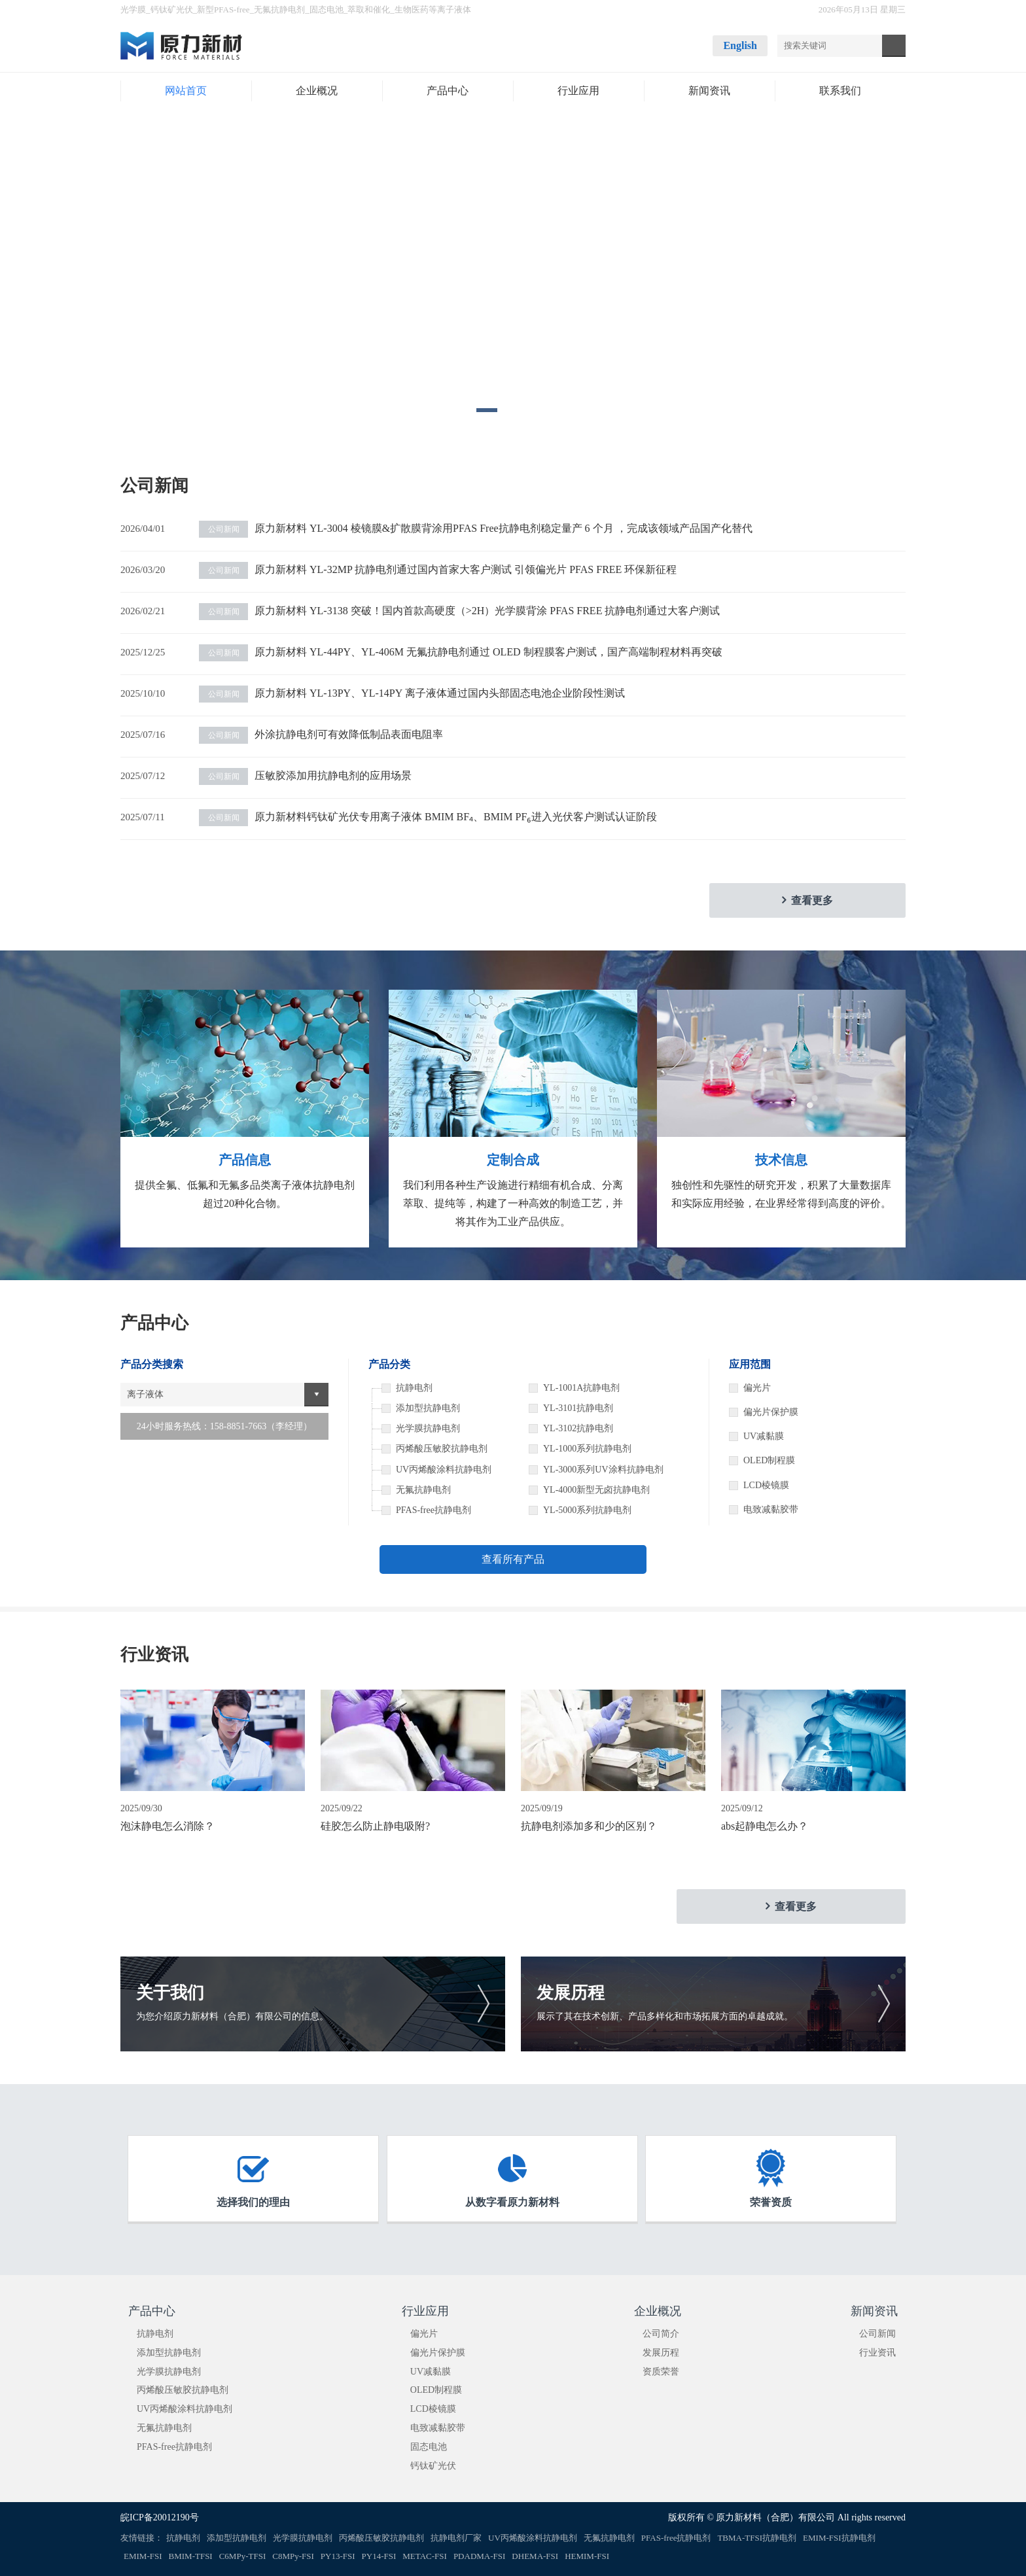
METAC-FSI (424, 2556)
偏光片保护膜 (770, 1412)
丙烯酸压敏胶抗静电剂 (182, 2390)
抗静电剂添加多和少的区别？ (589, 1826)
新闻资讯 (874, 2311)
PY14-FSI (379, 2556)
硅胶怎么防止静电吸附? (375, 1826)
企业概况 (657, 2311)
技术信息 (781, 1160)
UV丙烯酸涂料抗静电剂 (184, 2409)
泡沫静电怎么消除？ (167, 1826)
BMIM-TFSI (191, 2556)
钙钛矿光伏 (171, 9)
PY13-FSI (338, 2556)
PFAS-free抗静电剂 (174, 2447)
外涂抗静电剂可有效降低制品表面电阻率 (321, 734)
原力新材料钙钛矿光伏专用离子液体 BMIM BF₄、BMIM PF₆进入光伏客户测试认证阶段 (428, 816)
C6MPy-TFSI (242, 2556)
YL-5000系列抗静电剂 (587, 1510)
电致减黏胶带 (770, 1509)
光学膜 (133, 9)
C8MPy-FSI (293, 2556)
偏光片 (757, 1388)
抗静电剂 (155, 2334)
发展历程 (661, 2353)
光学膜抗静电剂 (169, 2371)
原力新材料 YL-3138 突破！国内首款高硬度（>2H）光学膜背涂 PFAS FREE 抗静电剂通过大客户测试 (459, 610)
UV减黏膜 (763, 1436)
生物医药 (412, 9)
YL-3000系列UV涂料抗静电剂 (603, 1469)
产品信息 (245, 1160)
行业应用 (425, 2311)
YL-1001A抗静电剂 (581, 1388)
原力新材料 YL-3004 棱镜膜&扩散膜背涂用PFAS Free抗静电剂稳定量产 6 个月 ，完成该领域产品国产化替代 (475, 528)
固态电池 (327, 9)
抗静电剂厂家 (456, 2538)
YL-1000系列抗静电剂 (587, 1448)
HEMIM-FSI (587, 2556)
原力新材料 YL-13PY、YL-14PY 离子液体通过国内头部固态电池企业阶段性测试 (412, 693)
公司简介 (661, 2334)
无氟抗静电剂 (279, 9)
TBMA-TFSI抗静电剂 (756, 2538)
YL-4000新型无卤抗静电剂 (596, 1490)
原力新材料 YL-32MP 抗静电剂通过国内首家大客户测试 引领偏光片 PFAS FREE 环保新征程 (438, 569)
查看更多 (812, 900)
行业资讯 (877, 2353)
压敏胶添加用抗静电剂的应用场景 (305, 775)
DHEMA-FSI (535, 2556)
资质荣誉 (661, 2371)
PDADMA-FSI (479, 2556)
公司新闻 (877, 2334)
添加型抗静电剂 (169, 2353)
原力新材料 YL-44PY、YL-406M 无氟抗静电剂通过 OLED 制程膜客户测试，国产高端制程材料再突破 (460, 651)
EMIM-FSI (143, 2556)
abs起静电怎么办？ (764, 1826)
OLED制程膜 (769, 1460)
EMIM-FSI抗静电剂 (839, 2538)
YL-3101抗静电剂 (578, 1408)
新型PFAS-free (223, 9)
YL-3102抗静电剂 (578, 1428)
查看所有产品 (513, 1559)
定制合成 (513, 1160)
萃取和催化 (368, 9)
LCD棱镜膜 (766, 1485)
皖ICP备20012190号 (159, 2517)
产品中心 (151, 2311)
